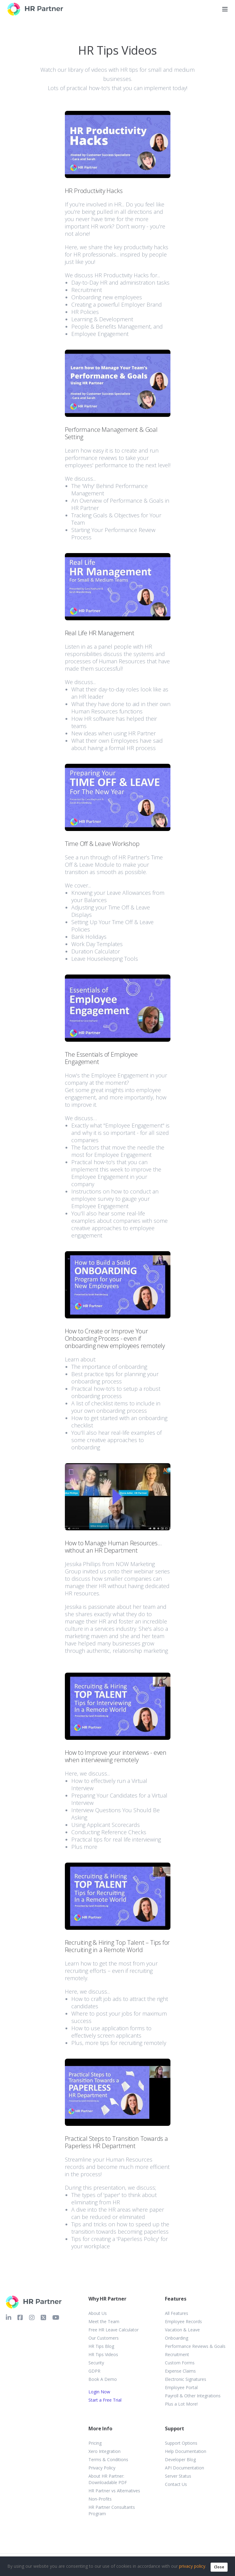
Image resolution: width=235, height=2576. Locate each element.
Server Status (178, 2476)
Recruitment (177, 2354)
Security (96, 2363)
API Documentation (184, 2468)
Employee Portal (181, 2387)
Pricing (95, 2443)
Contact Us (176, 2484)
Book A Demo (102, 2379)
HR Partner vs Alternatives (114, 2491)
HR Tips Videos (103, 2354)
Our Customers (103, 2338)
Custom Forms (180, 2363)
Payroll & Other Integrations (193, 2396)
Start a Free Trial (104, 2400)
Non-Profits (100, 2499)
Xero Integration (104, 2451)
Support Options (181, 2443)
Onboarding (176, 2338)
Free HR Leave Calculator (113, 2330)
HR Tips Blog (101, 2346)
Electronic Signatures (185, 2379)
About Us (97, 2313)
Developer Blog (180, 2459)
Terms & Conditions (108, 2459)
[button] (117, 224)
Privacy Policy (101, 2468)
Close (219, 2567)
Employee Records (183, 2321)
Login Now (99, 2392)
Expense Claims (180, 2371)
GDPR (94, 2371)
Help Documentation (185, 2451)
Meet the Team (103, 2321)
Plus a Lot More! (181, 2404)
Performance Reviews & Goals (195, 2346)
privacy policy (192, 2566)
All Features (176, 2313)
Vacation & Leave (182, 2330)
